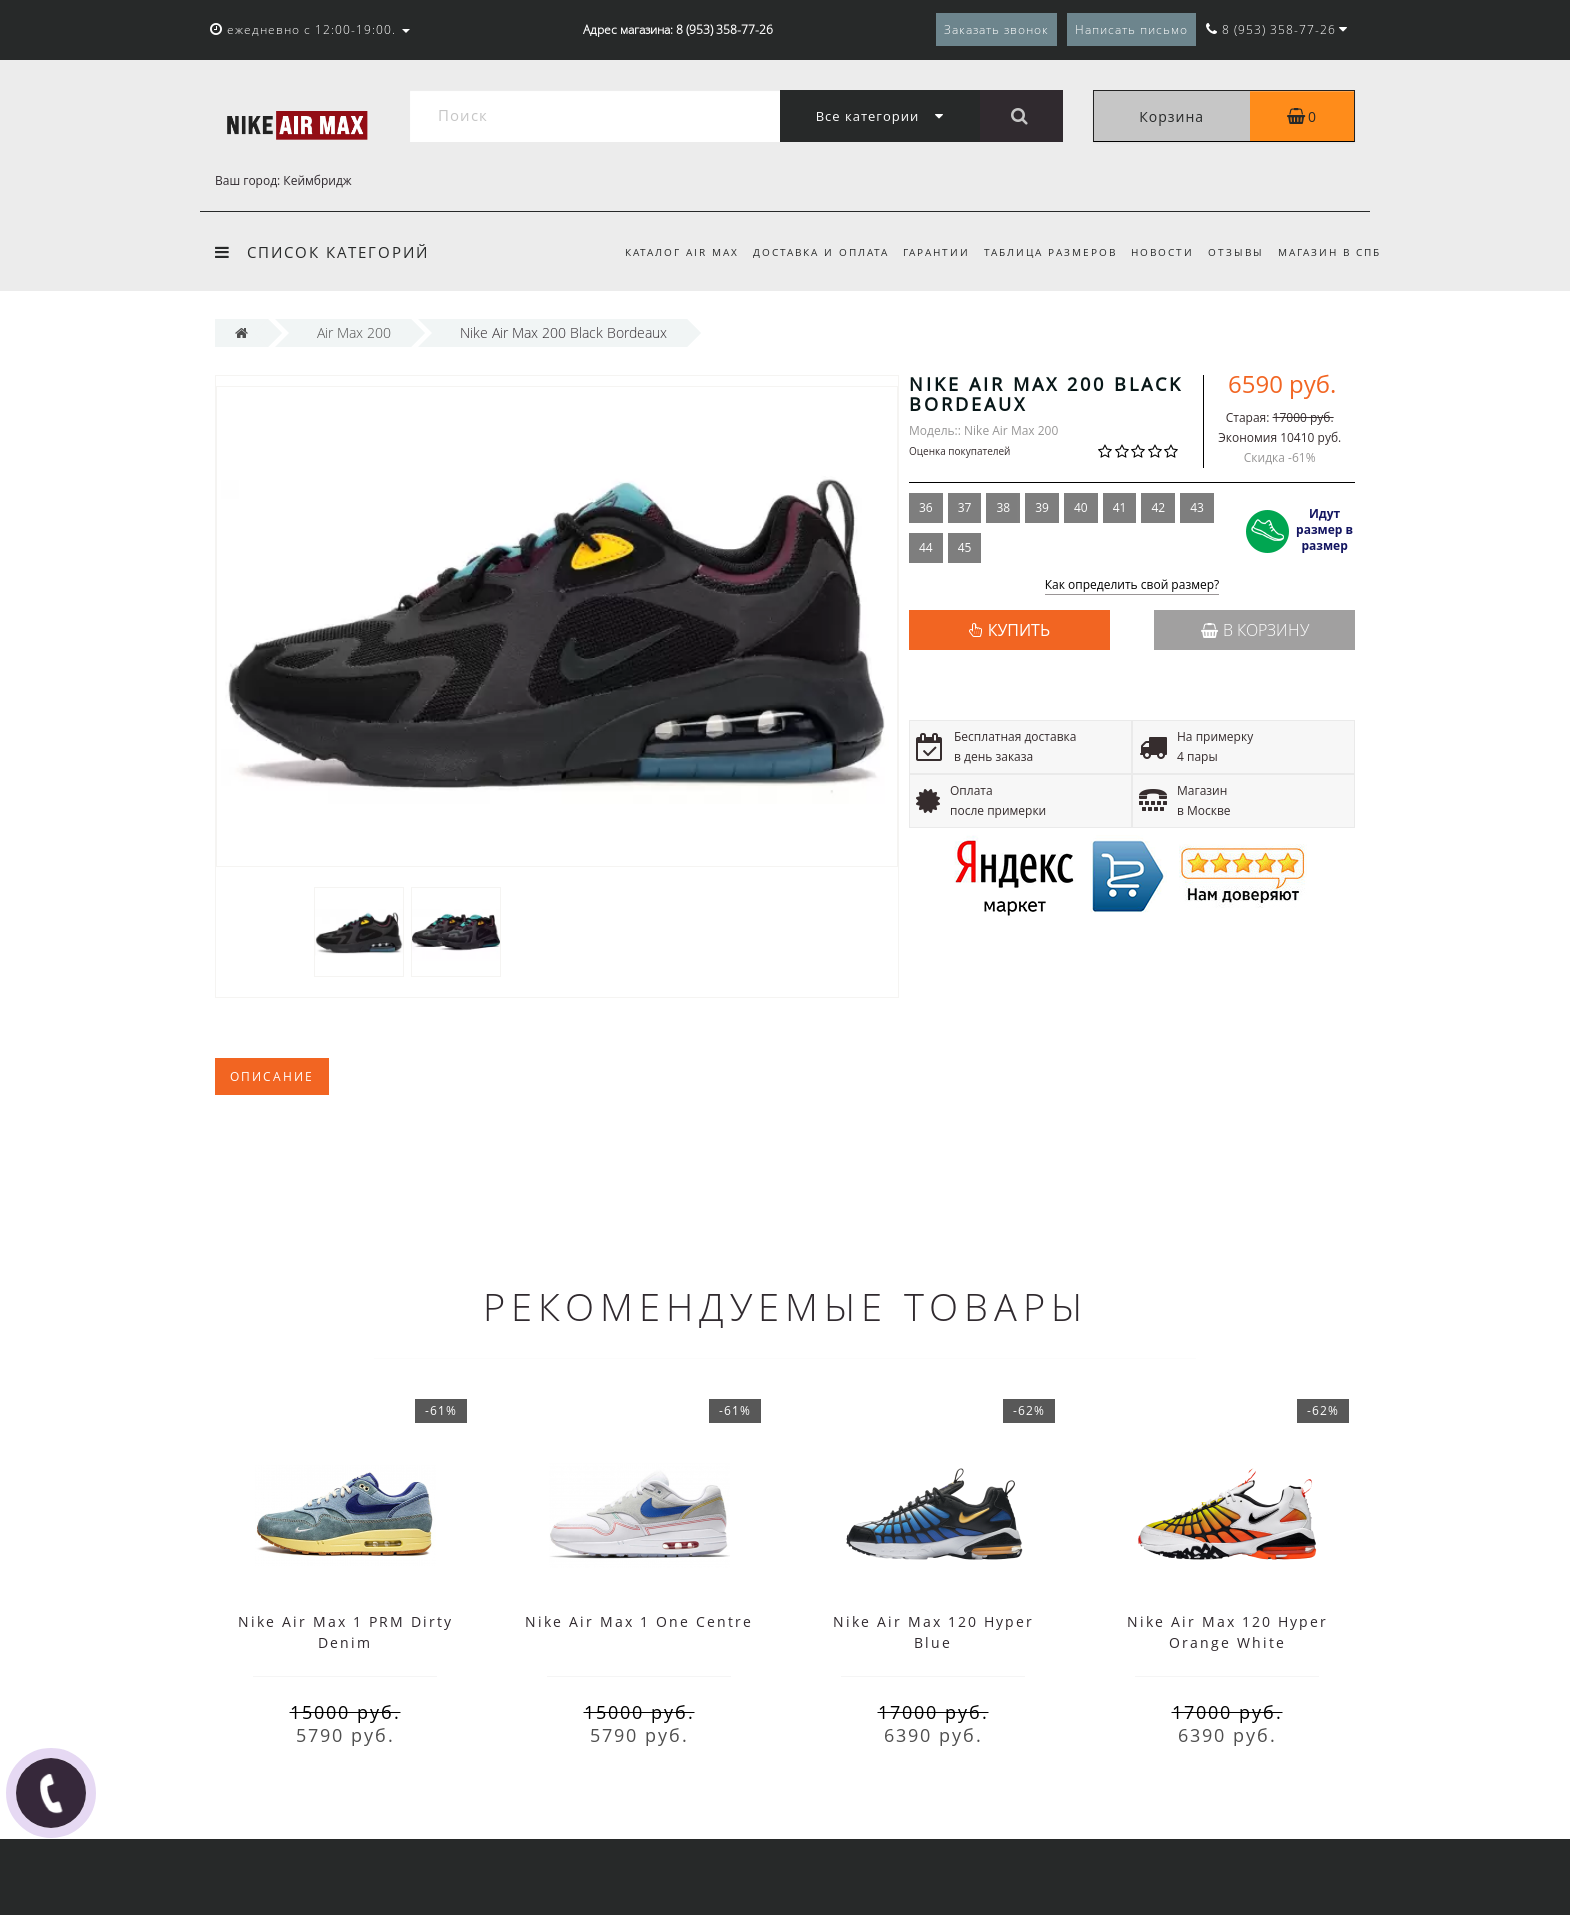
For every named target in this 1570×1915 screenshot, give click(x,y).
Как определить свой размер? (1132, 585)
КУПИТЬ (1019, 630)
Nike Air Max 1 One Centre (639, 1621)
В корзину (1255, 630)
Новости (1155, 252)
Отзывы (1232, 252)
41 (1120, 507)
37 (965, 507)
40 (1081, 507)
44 (926, 547)
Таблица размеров (1040, 252)
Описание (272, 1076)
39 (1042, 507)
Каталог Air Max (663, 252)
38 (1003, 507)
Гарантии (923, 252)
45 (965, 547)
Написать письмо (1131, 29)
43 (1197, 507)
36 (926, 507)
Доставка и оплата (805, 252)
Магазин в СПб (1329, 252)
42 (1158, 507)
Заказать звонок (996, 29)
